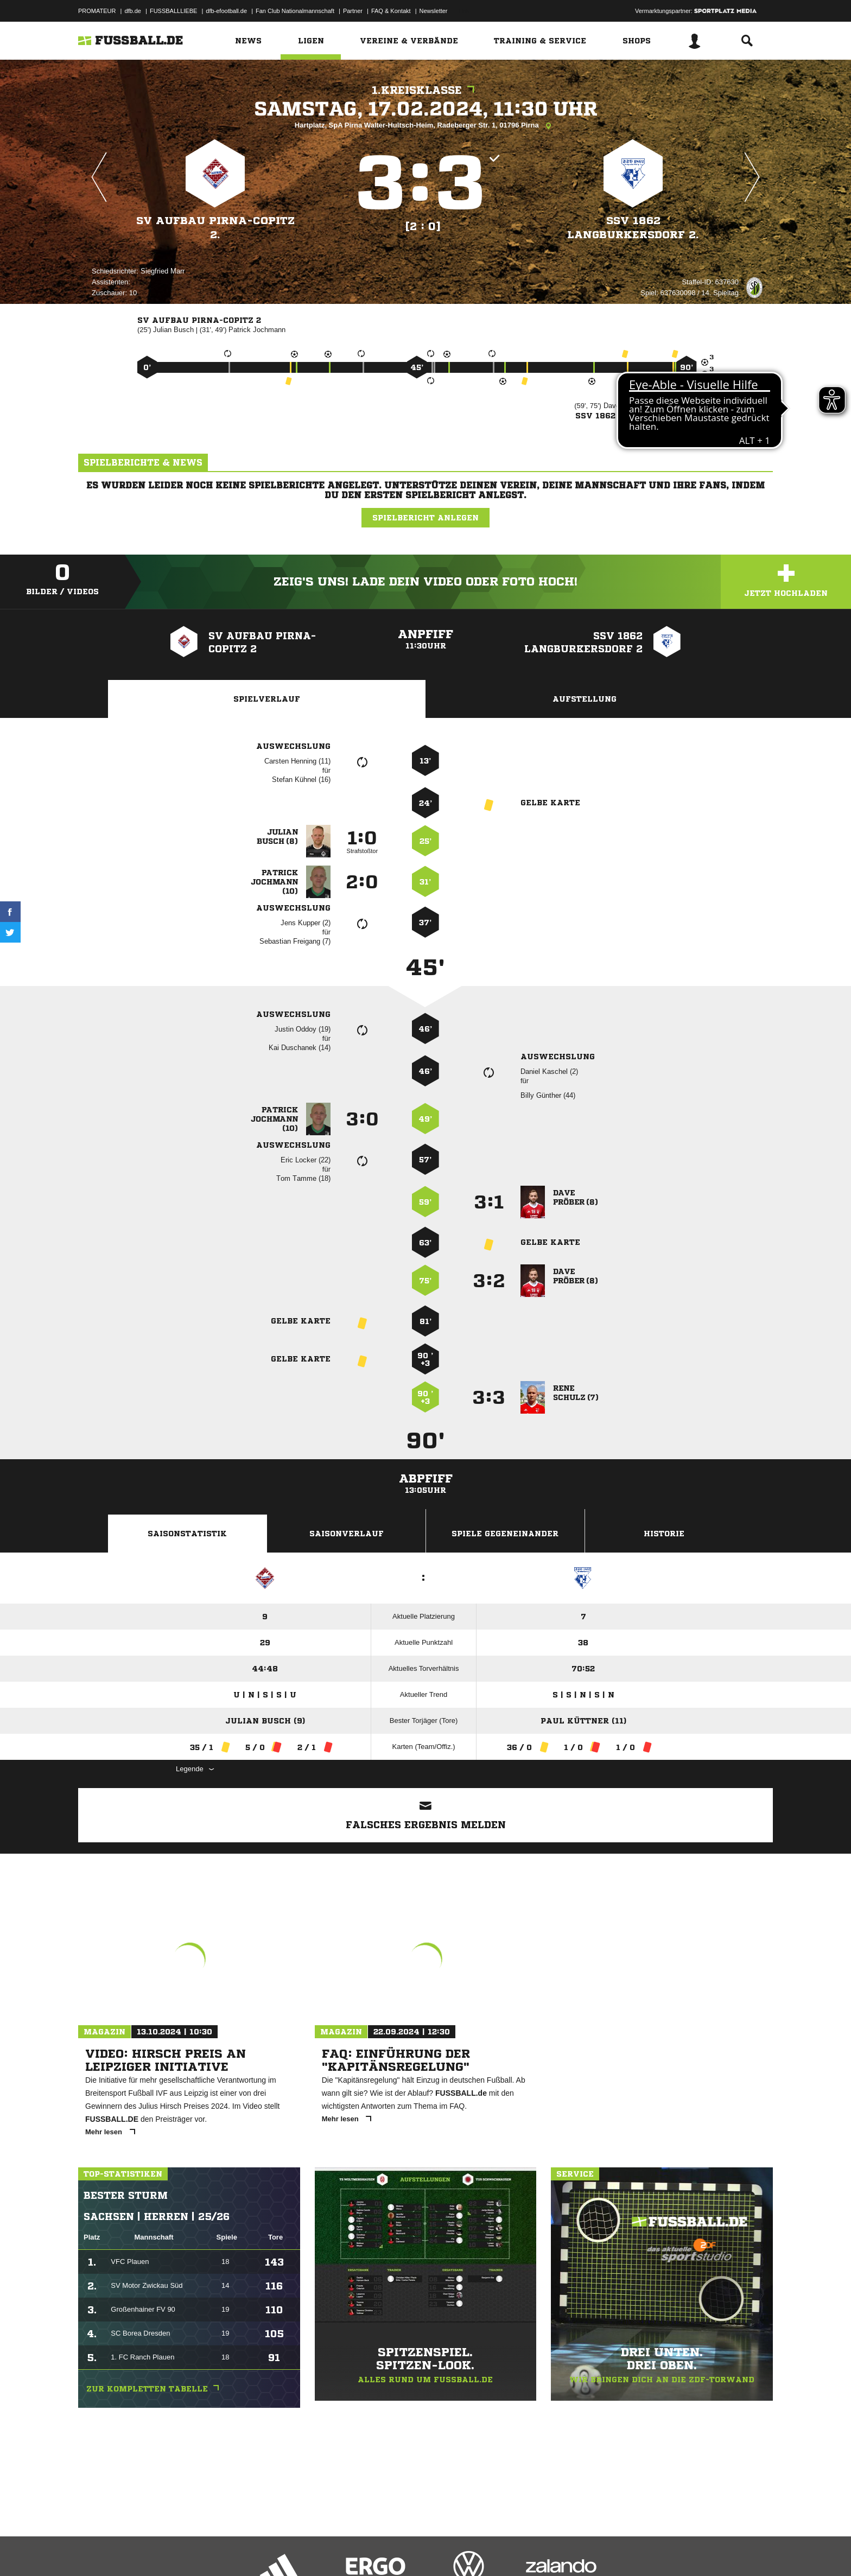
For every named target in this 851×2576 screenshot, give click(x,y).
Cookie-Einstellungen (396, 2550)
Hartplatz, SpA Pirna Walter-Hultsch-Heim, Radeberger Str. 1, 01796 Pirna (425, 126)
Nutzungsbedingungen (214, 2550)
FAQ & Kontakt (391, 11)
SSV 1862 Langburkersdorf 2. (633, 227)
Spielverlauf (266, 699)
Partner (353, 11)
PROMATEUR (97, 11)
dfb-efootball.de (226, 11)
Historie (664, 1533)
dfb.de (132, 11)
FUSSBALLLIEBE (173, 11)
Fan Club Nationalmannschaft (295, 11)
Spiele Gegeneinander (505, 1533)
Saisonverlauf (346, 1533)
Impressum (92, 2550)
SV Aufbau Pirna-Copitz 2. (215, 227)
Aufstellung (584, 699)
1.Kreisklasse (426, 90)
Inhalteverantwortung (330, 2550)
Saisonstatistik (187, 1533)
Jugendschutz (273, 2550)
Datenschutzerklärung (147, 2550)
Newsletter (434, 11)
